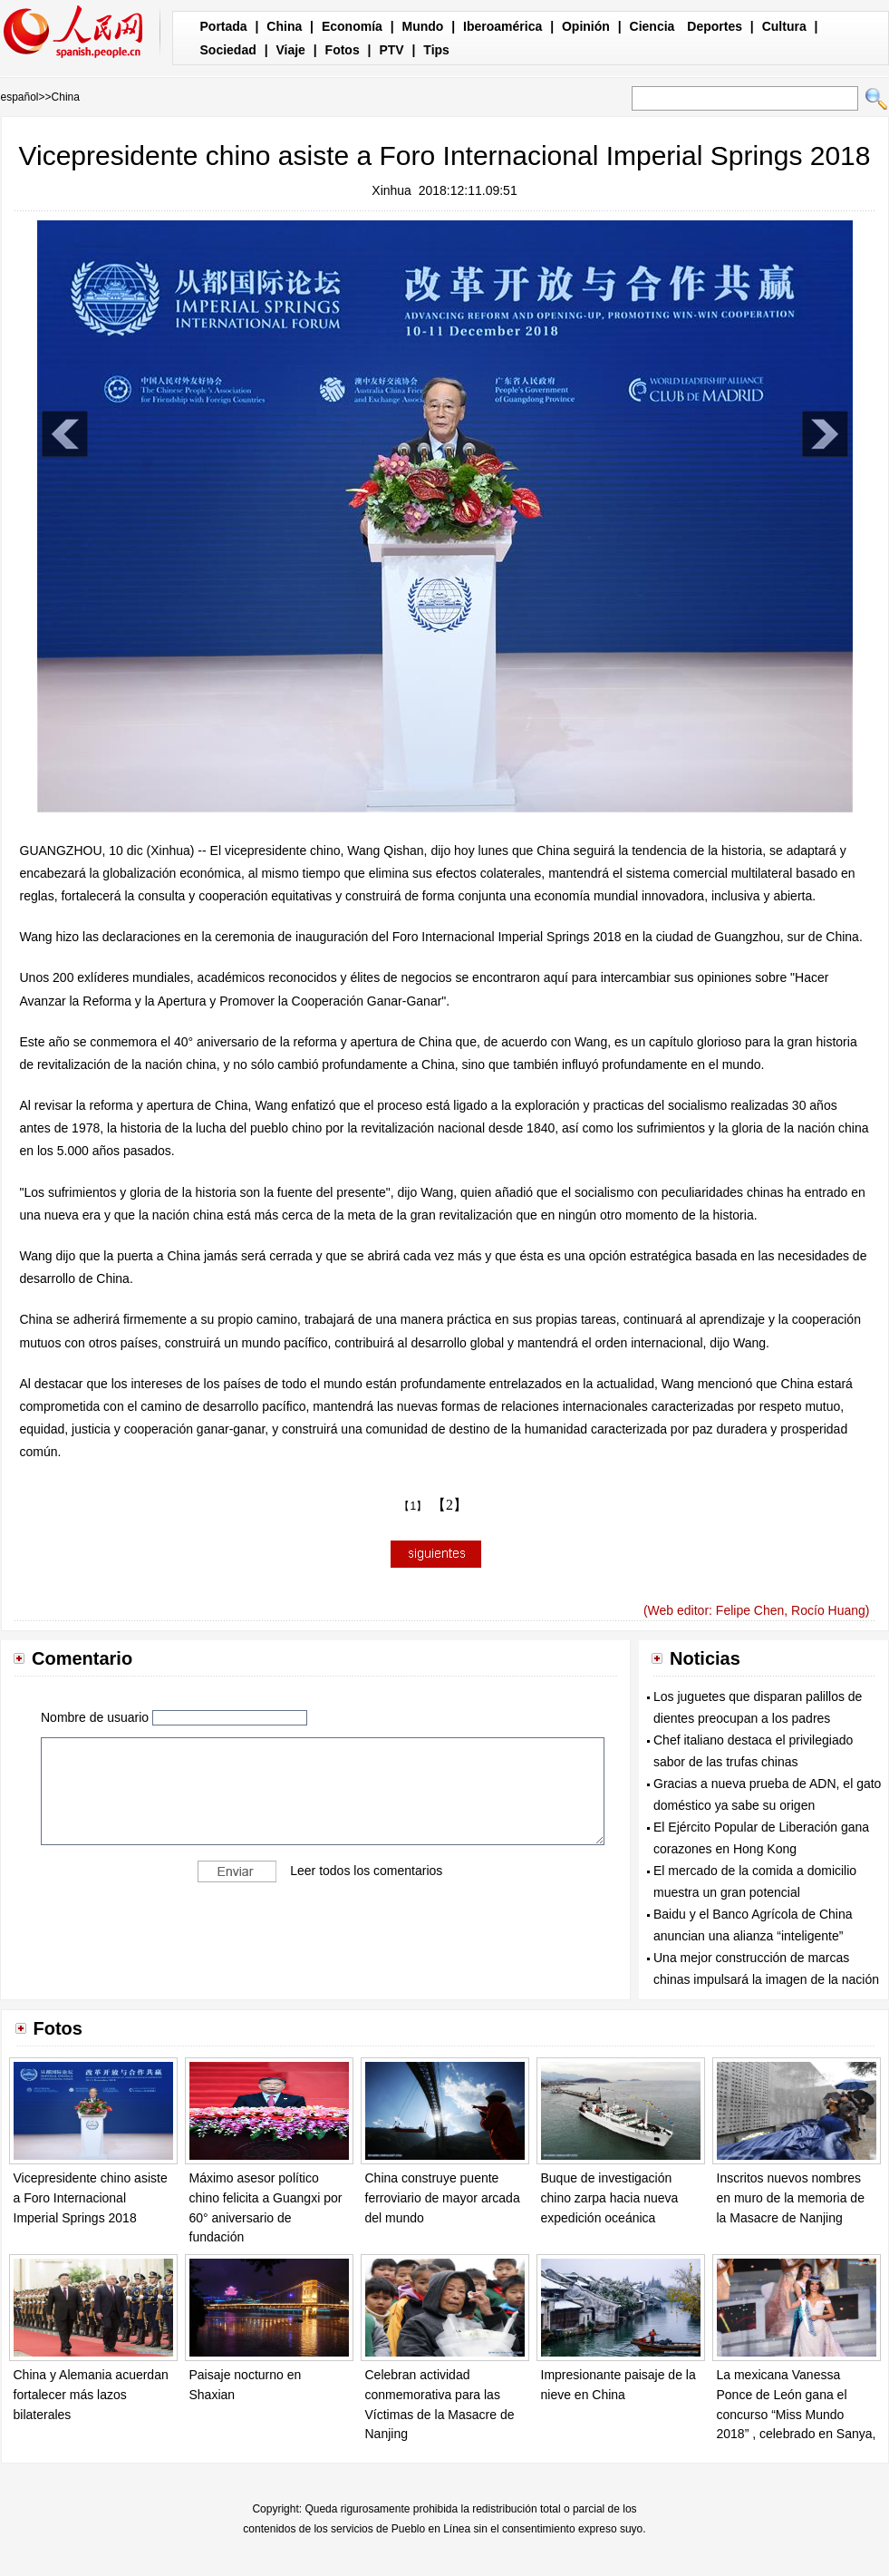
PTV (391, 50)
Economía (352, 26)
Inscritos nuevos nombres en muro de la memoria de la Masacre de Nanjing (791, 2197)
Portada (223, 26)
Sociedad (228, 50)
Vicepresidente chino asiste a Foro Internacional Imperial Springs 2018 (91, 2197)
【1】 (413, 1506)
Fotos (342, 50)
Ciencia (652, 26)
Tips (436, 50)
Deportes (714, 26)
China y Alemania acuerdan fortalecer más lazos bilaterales (91, 2394)
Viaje (289, 50)
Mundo (423, 26)
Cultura (784, 26)
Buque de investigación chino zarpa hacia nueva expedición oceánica (610, 2197)
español (20, 97)
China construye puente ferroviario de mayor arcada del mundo (442, 2197)
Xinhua (391, 190)
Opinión (586, 26)
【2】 (449, 1504)
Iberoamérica (502, 26)
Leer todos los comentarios (366, 1869)
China (284, 26)
